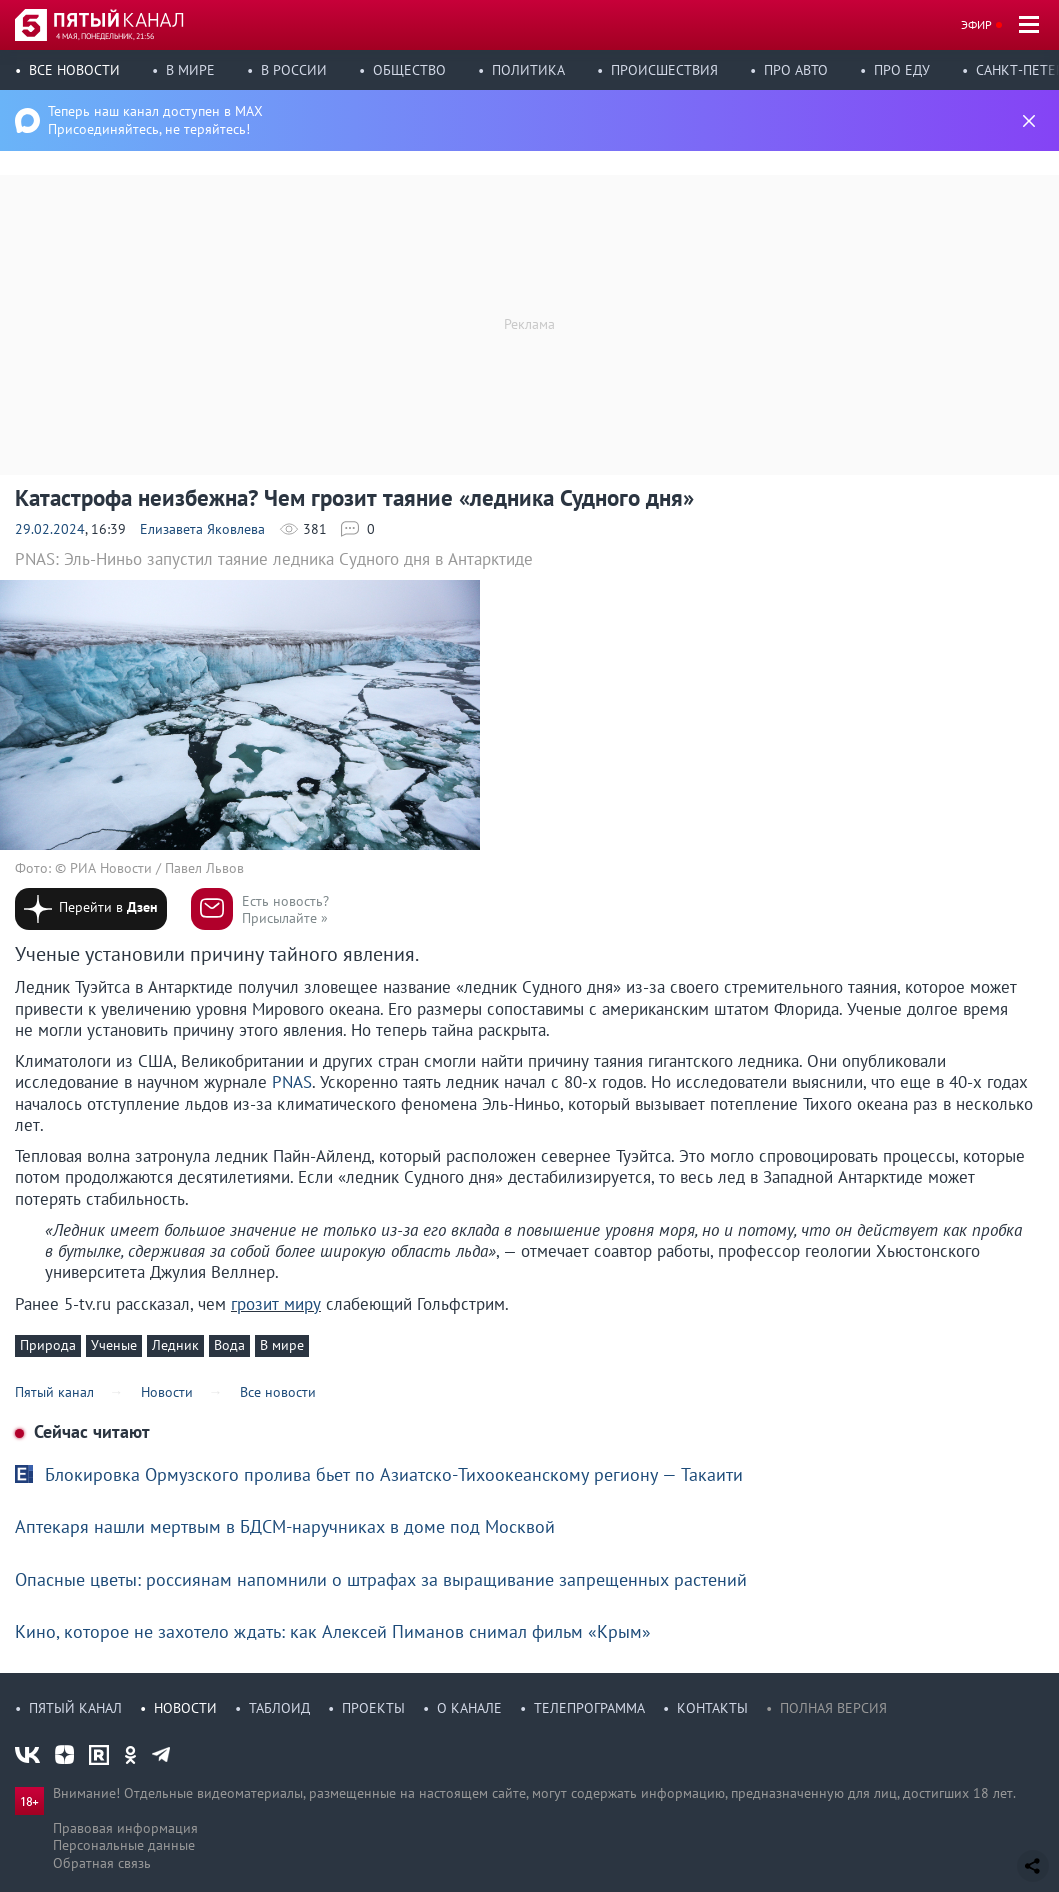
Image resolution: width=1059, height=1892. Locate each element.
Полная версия (833, 1708)
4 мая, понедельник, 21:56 (105, 36)
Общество (409, 70)
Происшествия (664, 70)
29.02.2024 (50, 529)
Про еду (902, 70)
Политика (528, 70)
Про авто (796, 70)
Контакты (712, 1708)
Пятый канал (75, 1708)
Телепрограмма (589, 1708)
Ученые (114, 1345)
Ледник (175, 1345)
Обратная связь (102, 1863)
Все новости (74, 70)
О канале (469, 1708)
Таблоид (279, 1708)
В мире (190, 70)
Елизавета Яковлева (202, 529)
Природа (48, 1345)
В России (294, 70)
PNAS (292, 1082)
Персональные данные (124, 1845)
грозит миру (276, 1304)
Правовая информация (125, 1828)
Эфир (976, 24)
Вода (229, 1345)
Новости (185, 1708)
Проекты (373, 1708)
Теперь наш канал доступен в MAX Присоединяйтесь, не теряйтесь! (155, 120)
